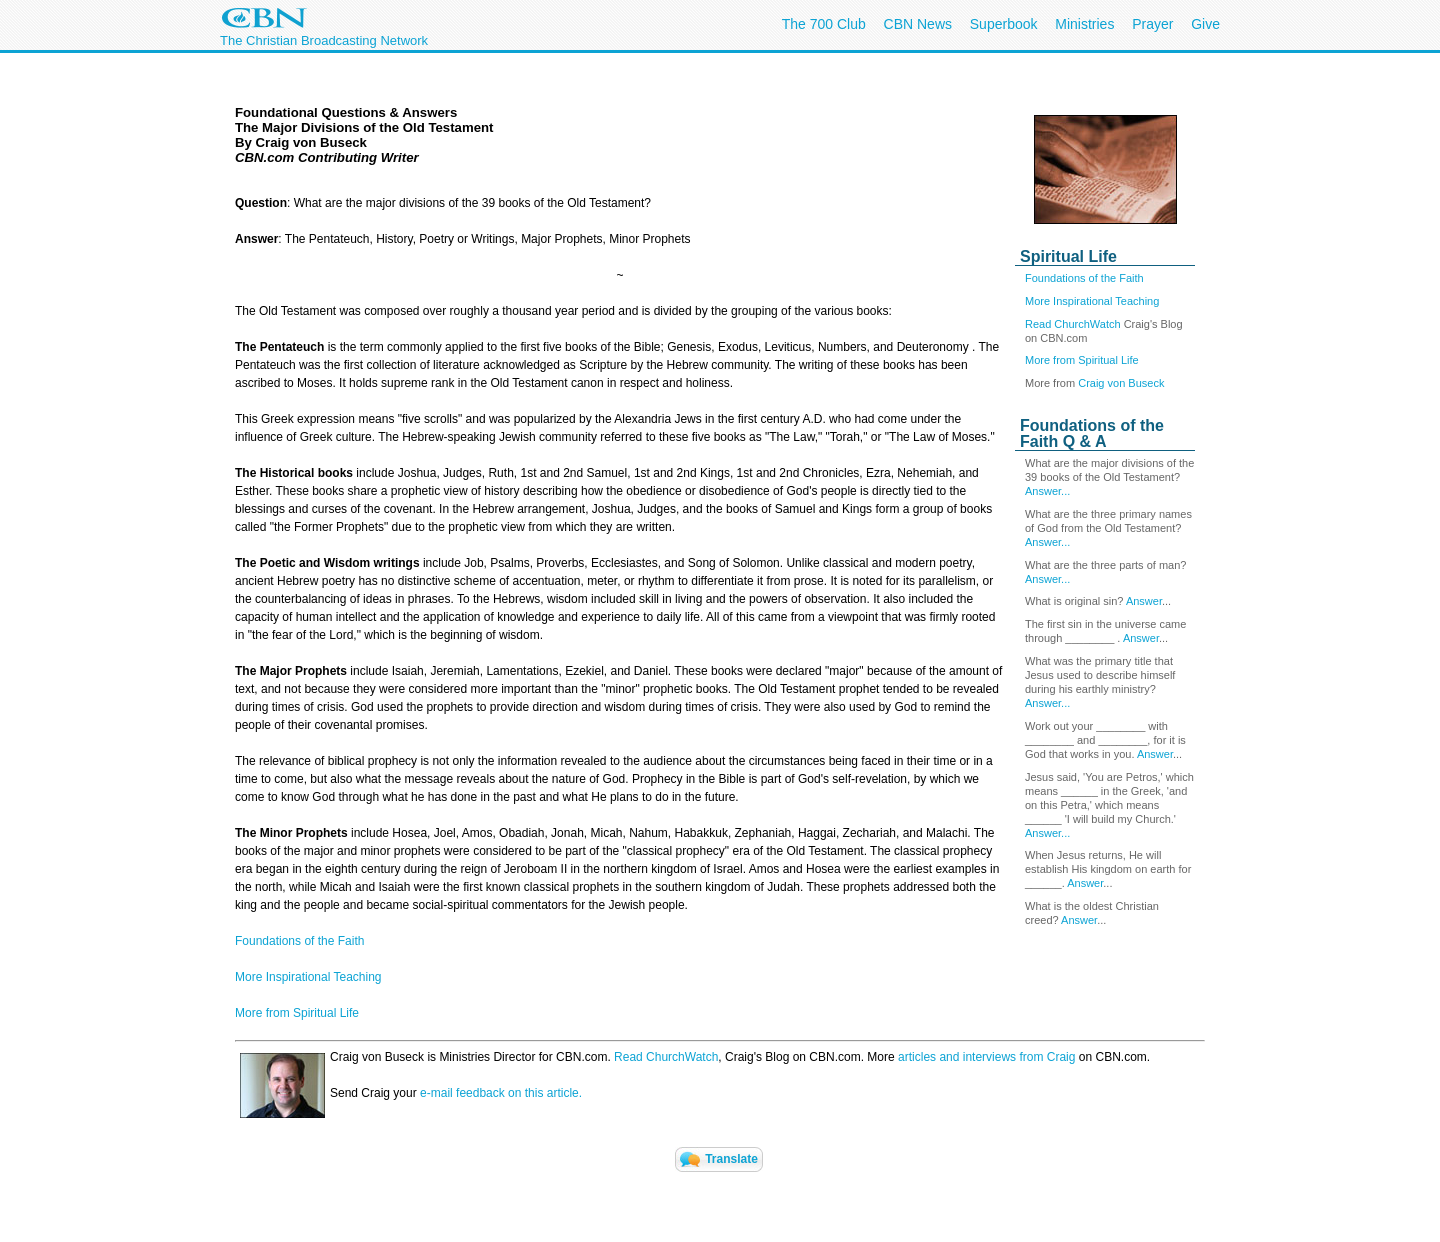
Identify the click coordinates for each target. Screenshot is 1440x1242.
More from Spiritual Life (1082, 360)
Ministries (1084, 24)
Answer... (1047, 491)
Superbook (1004, 24)
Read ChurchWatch (1073, 324)
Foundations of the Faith (1084, 278)
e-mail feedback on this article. (499, 1093)
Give (1205, 24)
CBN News (918, 24)
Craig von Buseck (1121, 383)
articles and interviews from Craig (986, 1057)
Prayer (1152, 24)
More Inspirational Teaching (1092, 301)
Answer (1144, 601)
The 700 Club (824, 24)
